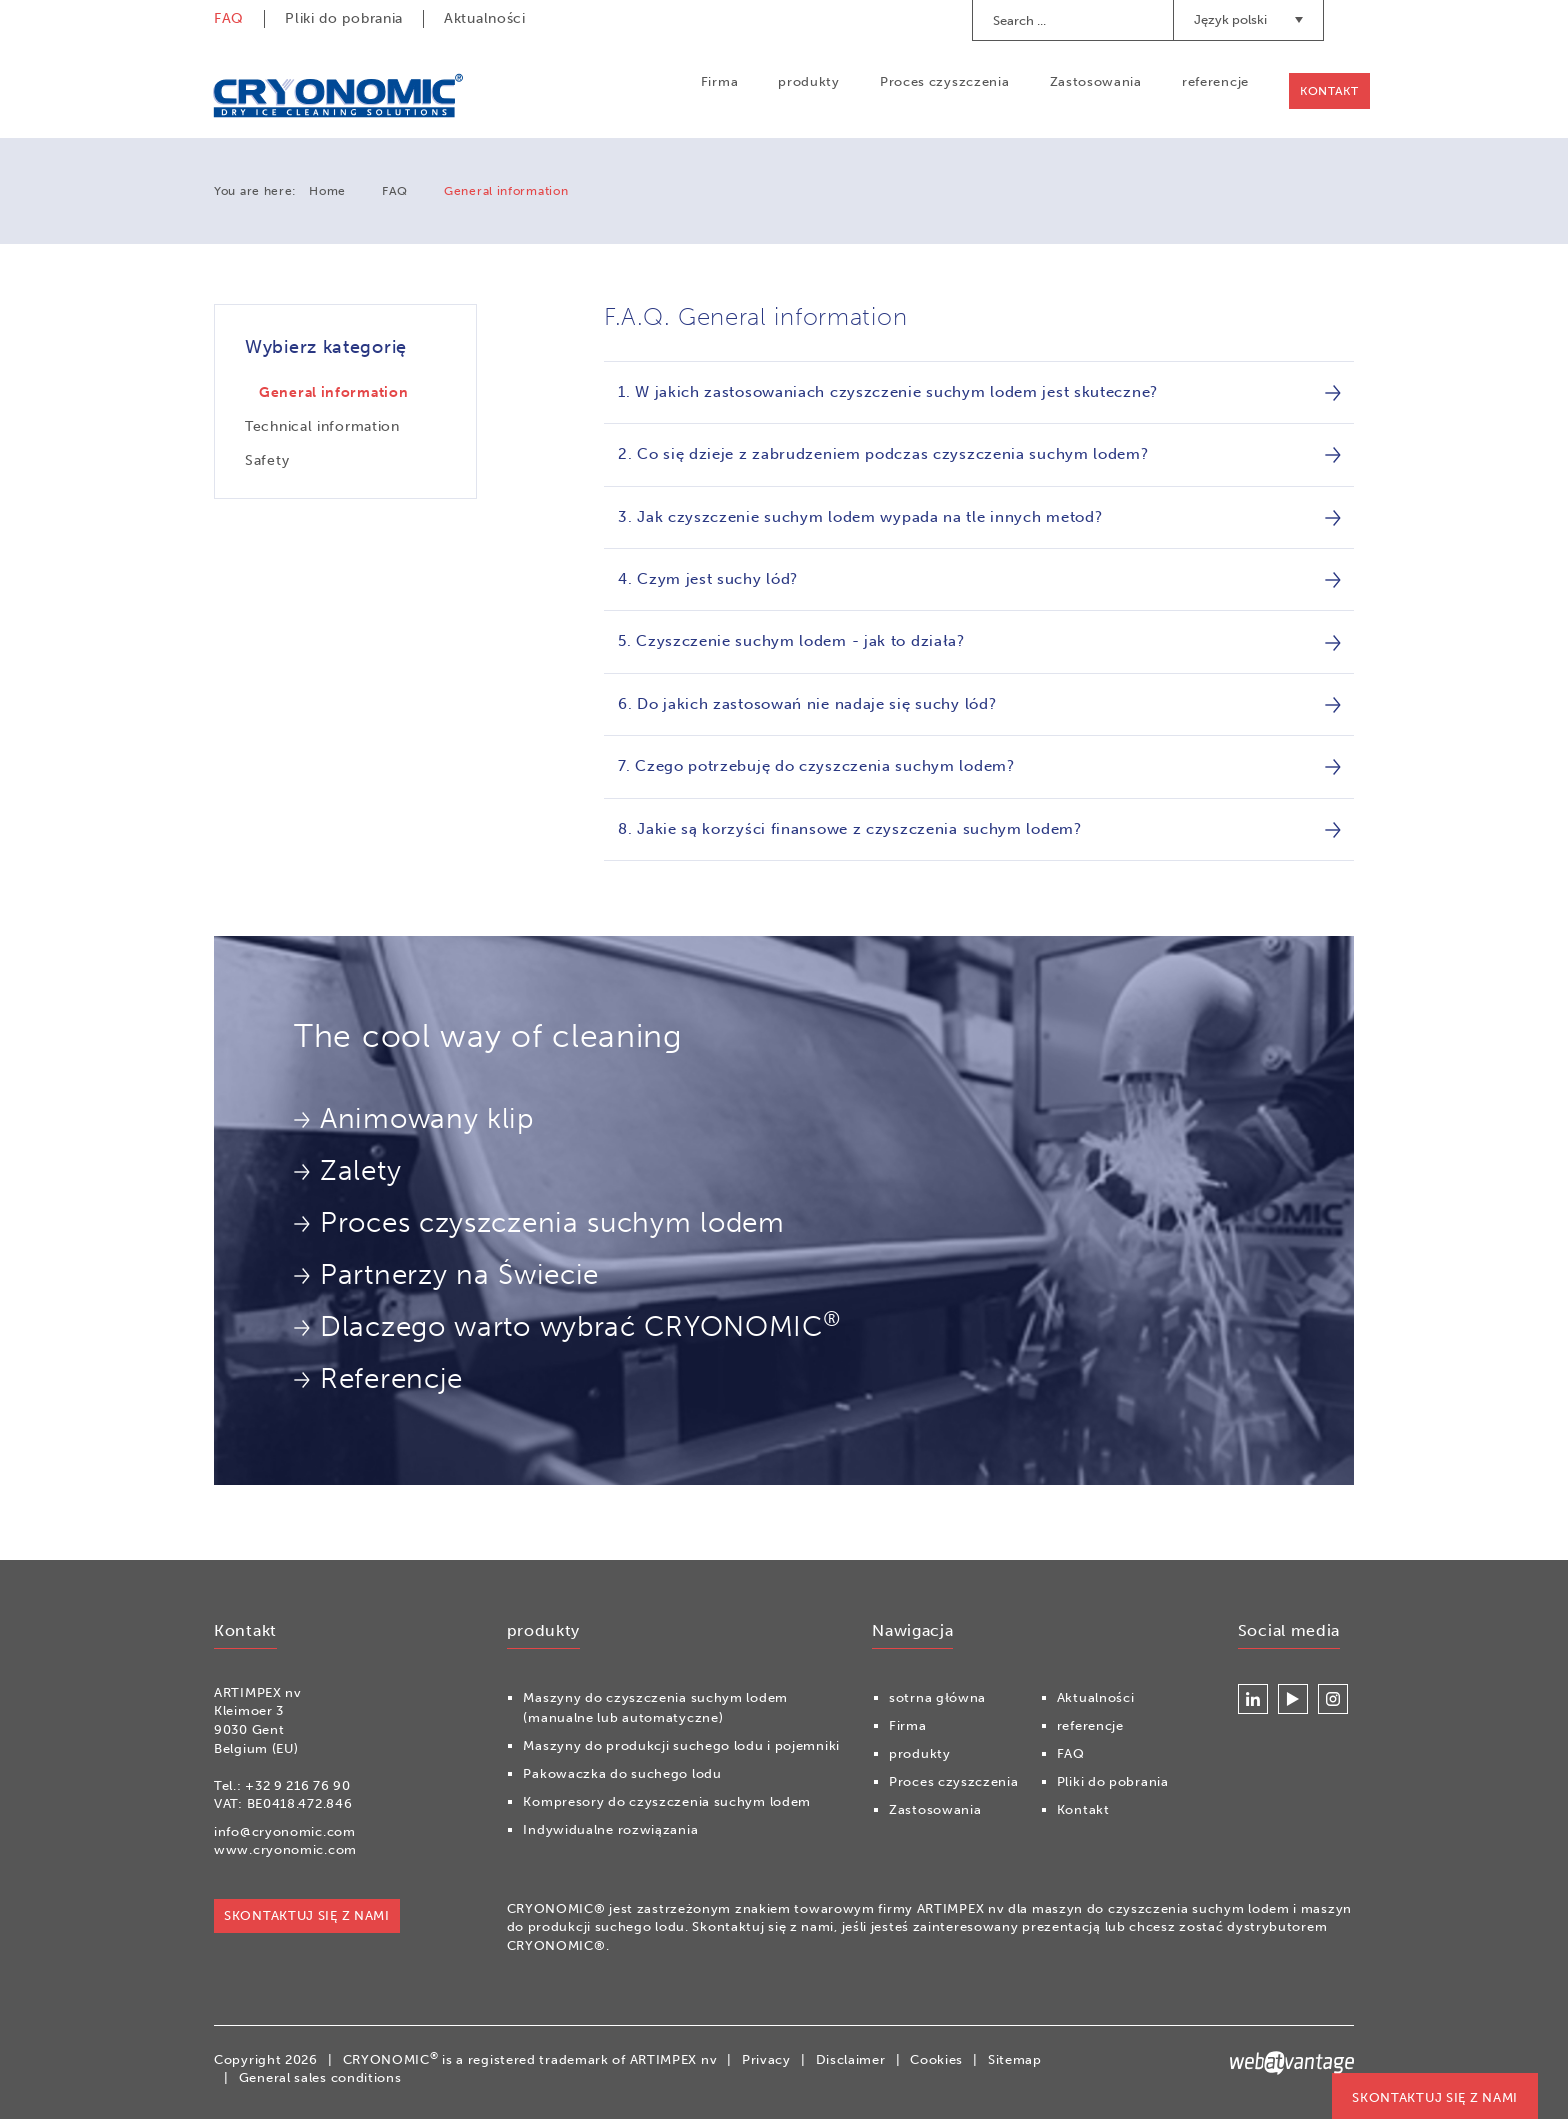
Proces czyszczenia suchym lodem (539, 1222)
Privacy (766, 2059)
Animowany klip (414, 1118)
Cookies (936, 2059)
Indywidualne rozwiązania (610, 1829)
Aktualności (485, 18)
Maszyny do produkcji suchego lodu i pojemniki (681, 1745)
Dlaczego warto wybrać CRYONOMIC (567, 1325)
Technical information (322, 426)
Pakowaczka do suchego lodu (622, 1773)
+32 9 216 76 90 (298, 1785)
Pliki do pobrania (344, 18)
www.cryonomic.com (285, 1850)
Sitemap (1015, 2059)
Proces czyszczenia (944, 81)
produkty (808, 81)
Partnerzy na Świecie (446, 1274)
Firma (719, 81)
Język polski (1248, 19)
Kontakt (1328, 91)
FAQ (229, 18)
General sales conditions (320, 2077)
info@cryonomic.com (285, 1831)
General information (333, 392)
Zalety (347, 1170)
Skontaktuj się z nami (1435, 2097)
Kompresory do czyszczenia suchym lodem (667, 1801)
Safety (267, 460)
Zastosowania (1095, 81)
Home (327, 191)
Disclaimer (851, 2059)
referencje (1214, 81)
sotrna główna (937, 1697)
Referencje (378, 1378)
